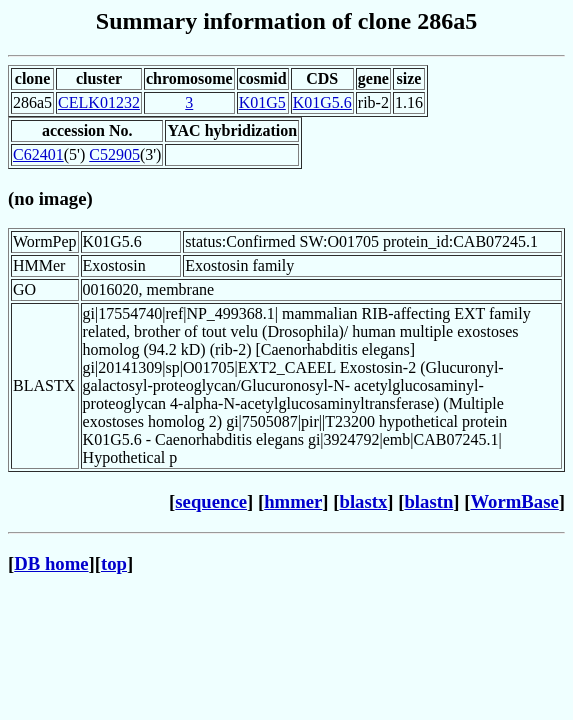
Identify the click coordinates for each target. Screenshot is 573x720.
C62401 (38, 154)
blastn (428, 501)
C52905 (114, 154)
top (114, 563)
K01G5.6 (322, 102)
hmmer (293, 501)
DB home (51, 563)
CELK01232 (99, 102)
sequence (211, 501)
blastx (364, 501)
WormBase (514, 501)
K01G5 (262, 102)
